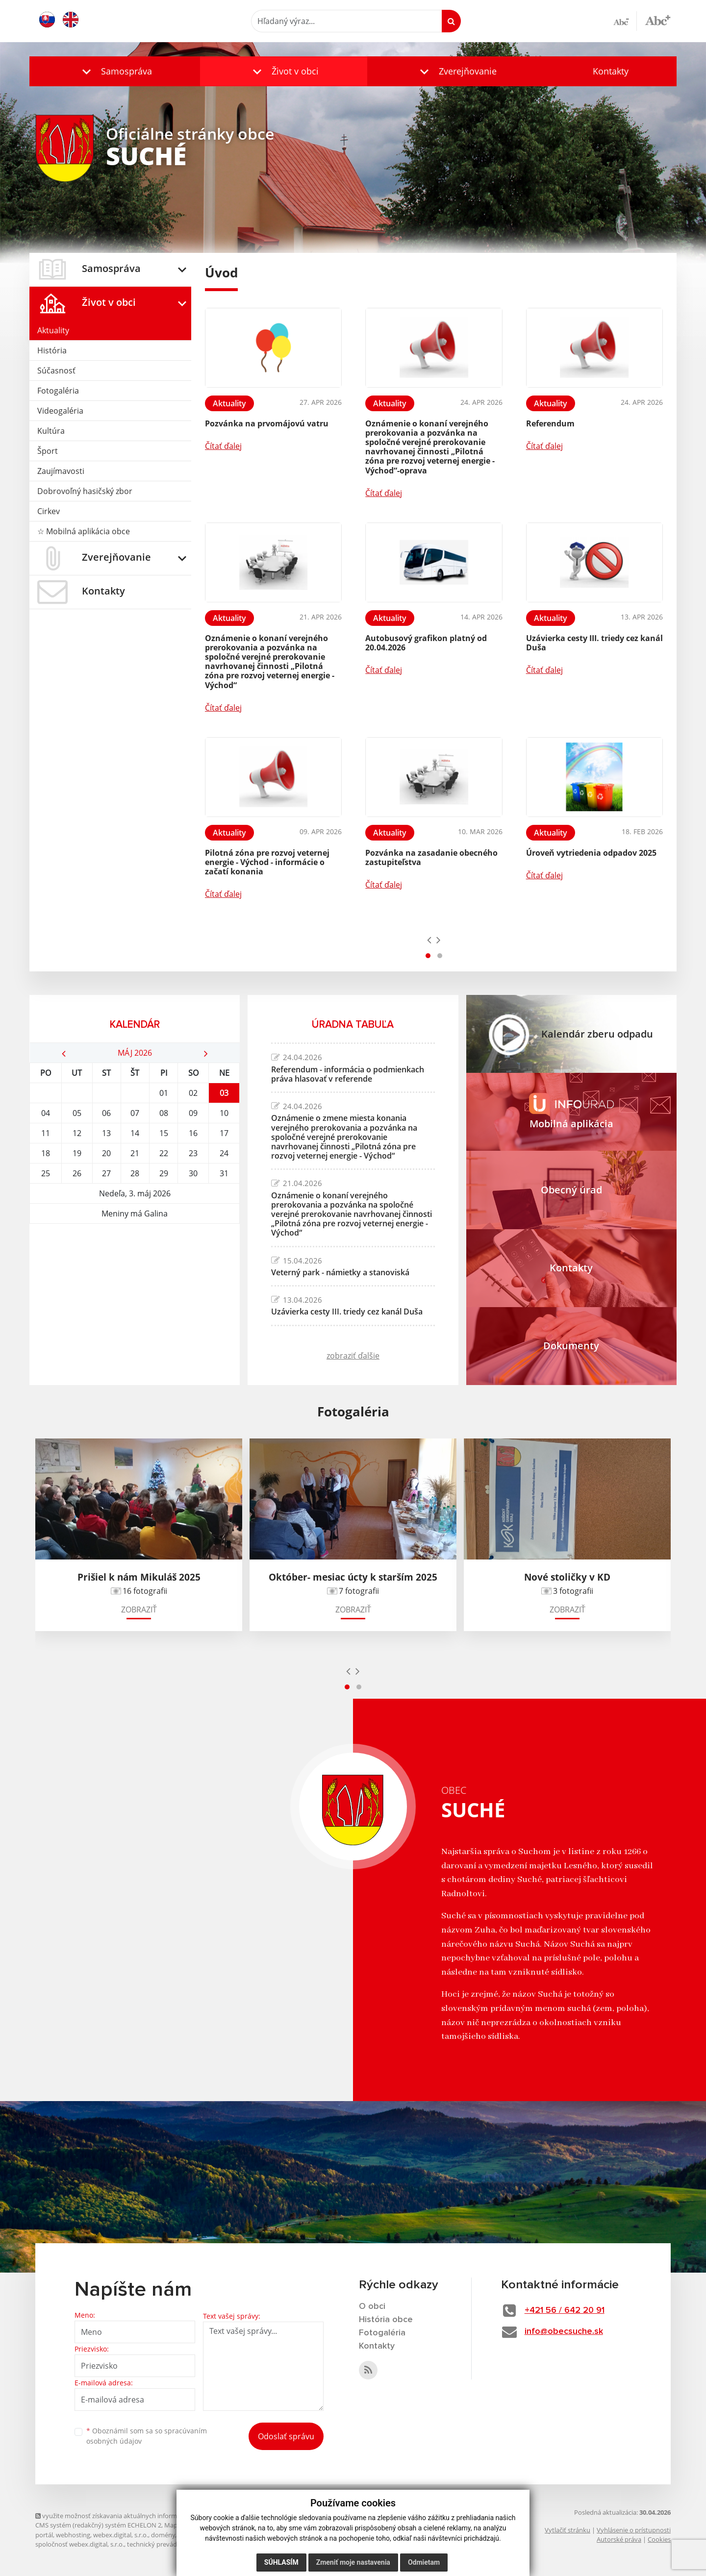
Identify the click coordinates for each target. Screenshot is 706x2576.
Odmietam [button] (424, 2562)
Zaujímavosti (60, 471)
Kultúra (51, 430)
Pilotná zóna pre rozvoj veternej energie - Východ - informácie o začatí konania (267, 862)
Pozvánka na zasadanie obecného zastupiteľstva (431, 857)
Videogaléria (60, 410)
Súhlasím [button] (281, 2562)
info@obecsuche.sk (564, 2331)
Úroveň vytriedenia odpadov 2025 (591, 852)
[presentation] (429, 939)
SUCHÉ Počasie (134, 1260)
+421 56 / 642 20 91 (565, 2310)
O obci (372, 2306)
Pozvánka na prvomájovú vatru (266, 423)
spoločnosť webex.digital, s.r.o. (79, 2544)
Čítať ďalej (223, 446)
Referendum (550, 423)
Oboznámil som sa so (146, 2436)
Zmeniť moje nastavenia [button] (353, 2562)
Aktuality (53, 330)
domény (163, 2534)
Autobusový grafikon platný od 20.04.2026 (426, 643)
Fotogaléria (58, 390)
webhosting (73, 2534)
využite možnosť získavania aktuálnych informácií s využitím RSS (132, 2515)
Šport (47, 451)
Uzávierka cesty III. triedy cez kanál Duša (594, 643)
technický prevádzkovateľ (164, 2544)
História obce (386, 2319)
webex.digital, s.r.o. (120, 2534)
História (52, 350)
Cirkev (48, 511)
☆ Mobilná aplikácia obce (83, 531)
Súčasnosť (56, 370)
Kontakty (611, 71)
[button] (114, 71)
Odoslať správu (286, 2436)
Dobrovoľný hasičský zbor (84, 491)
